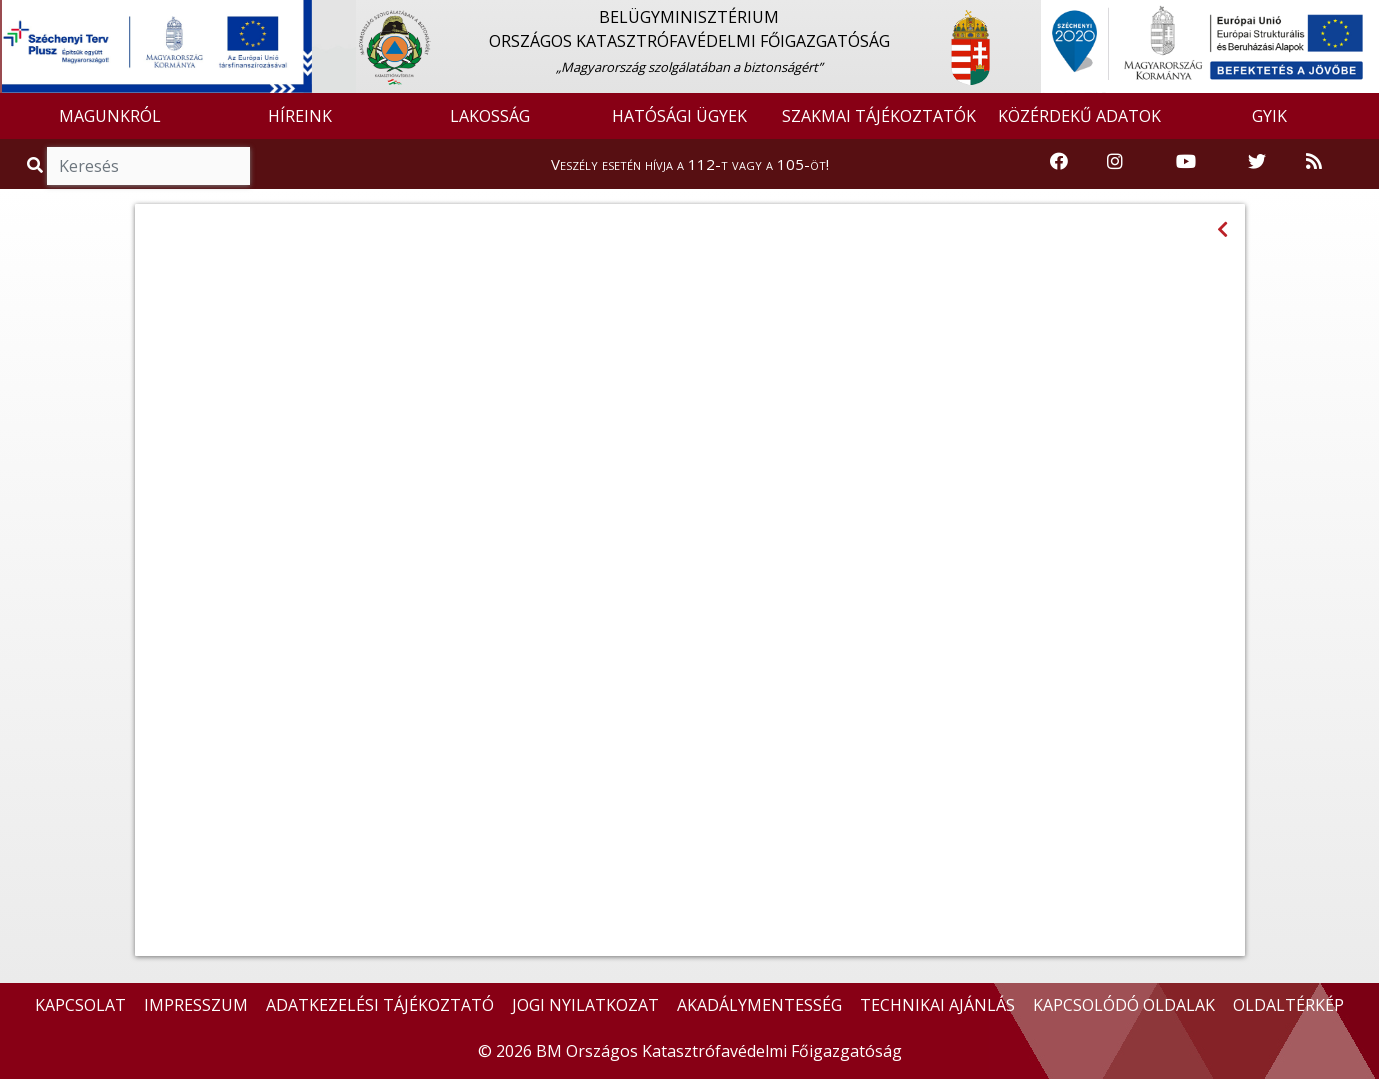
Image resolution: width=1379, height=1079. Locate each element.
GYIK (1269, 116)
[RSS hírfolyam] (1314, 162)
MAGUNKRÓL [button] (110, 116)
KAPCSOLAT (80, 1005)
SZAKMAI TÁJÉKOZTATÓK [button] (879, 116)
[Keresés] (148, 166)
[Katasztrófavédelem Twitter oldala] (1257, 162)
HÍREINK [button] (300, 116)
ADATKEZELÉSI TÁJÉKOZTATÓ (380, 1005)
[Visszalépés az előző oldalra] (1222, 229)
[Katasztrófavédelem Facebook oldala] (1059, 162)
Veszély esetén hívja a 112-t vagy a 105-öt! (690, 164)
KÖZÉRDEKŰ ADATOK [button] (1079, 116)
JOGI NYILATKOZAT (585, 1005)
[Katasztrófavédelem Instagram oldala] (1115, 162)
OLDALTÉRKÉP (1288, 1005)
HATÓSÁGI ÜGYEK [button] (679, 116)
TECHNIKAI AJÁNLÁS (937, 1005)
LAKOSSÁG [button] (490, 116)
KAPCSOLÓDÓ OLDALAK (1124, 1005)
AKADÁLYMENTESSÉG (759, 1005)
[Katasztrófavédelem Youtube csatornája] (1186, 162)
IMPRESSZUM (196, 1005)
